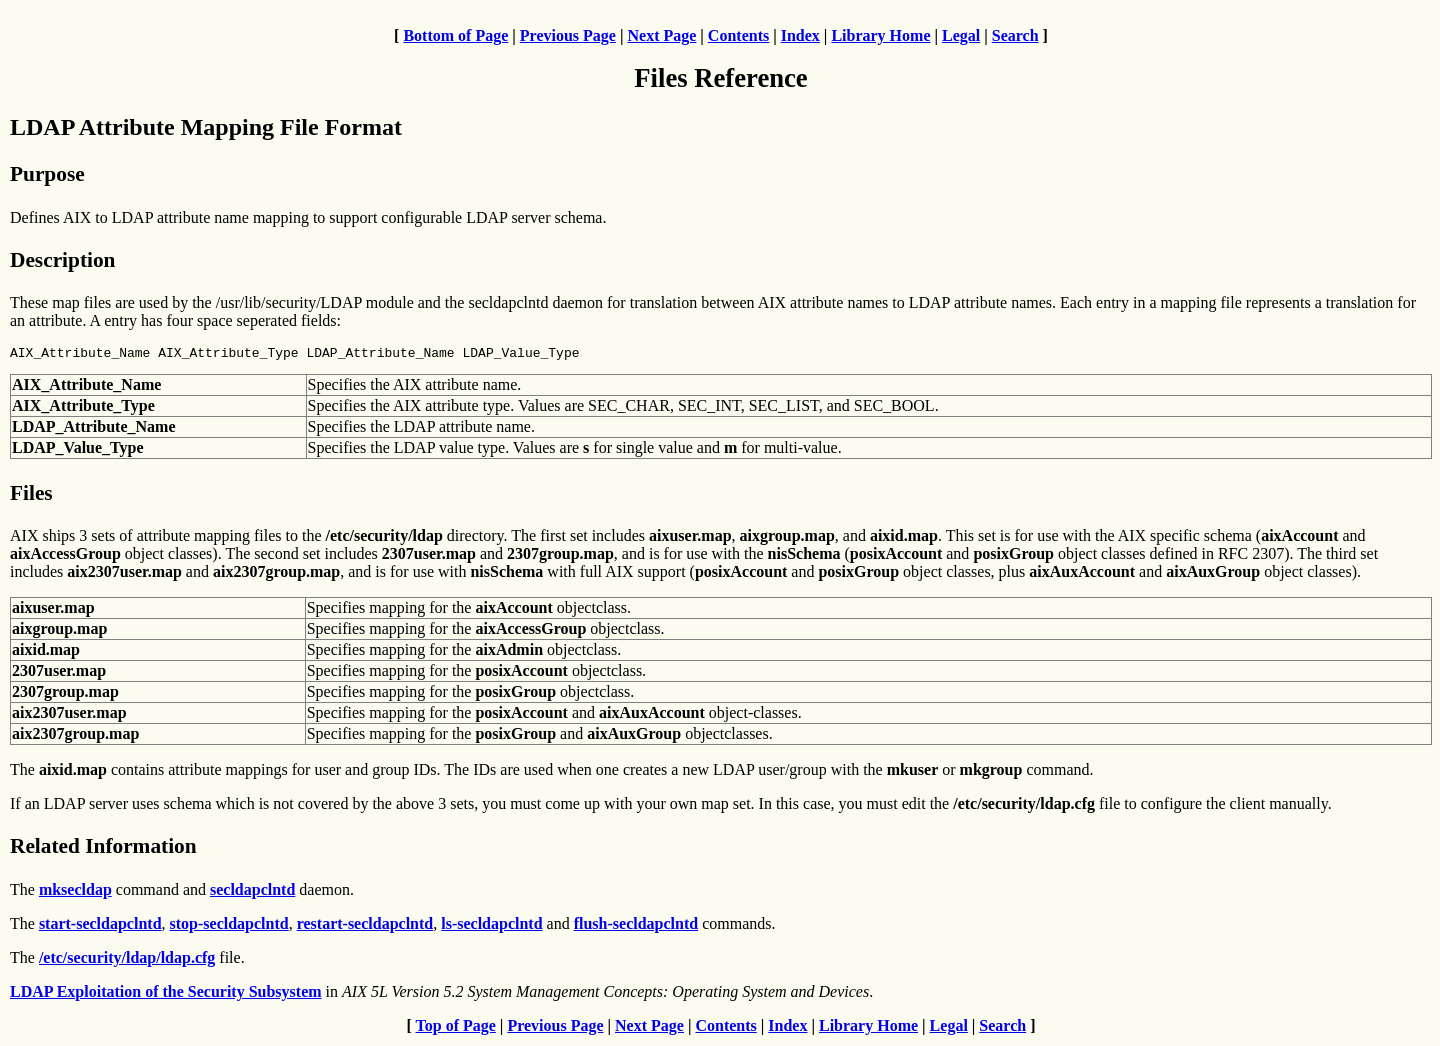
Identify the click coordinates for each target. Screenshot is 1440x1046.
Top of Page (456, 1028)
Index (800, 35)
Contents (738, 35)
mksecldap (75, 892)
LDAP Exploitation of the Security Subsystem (166, 994)
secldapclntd (252, 892)
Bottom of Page (455, 35)
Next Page (661, 35)
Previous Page (568, 35)
